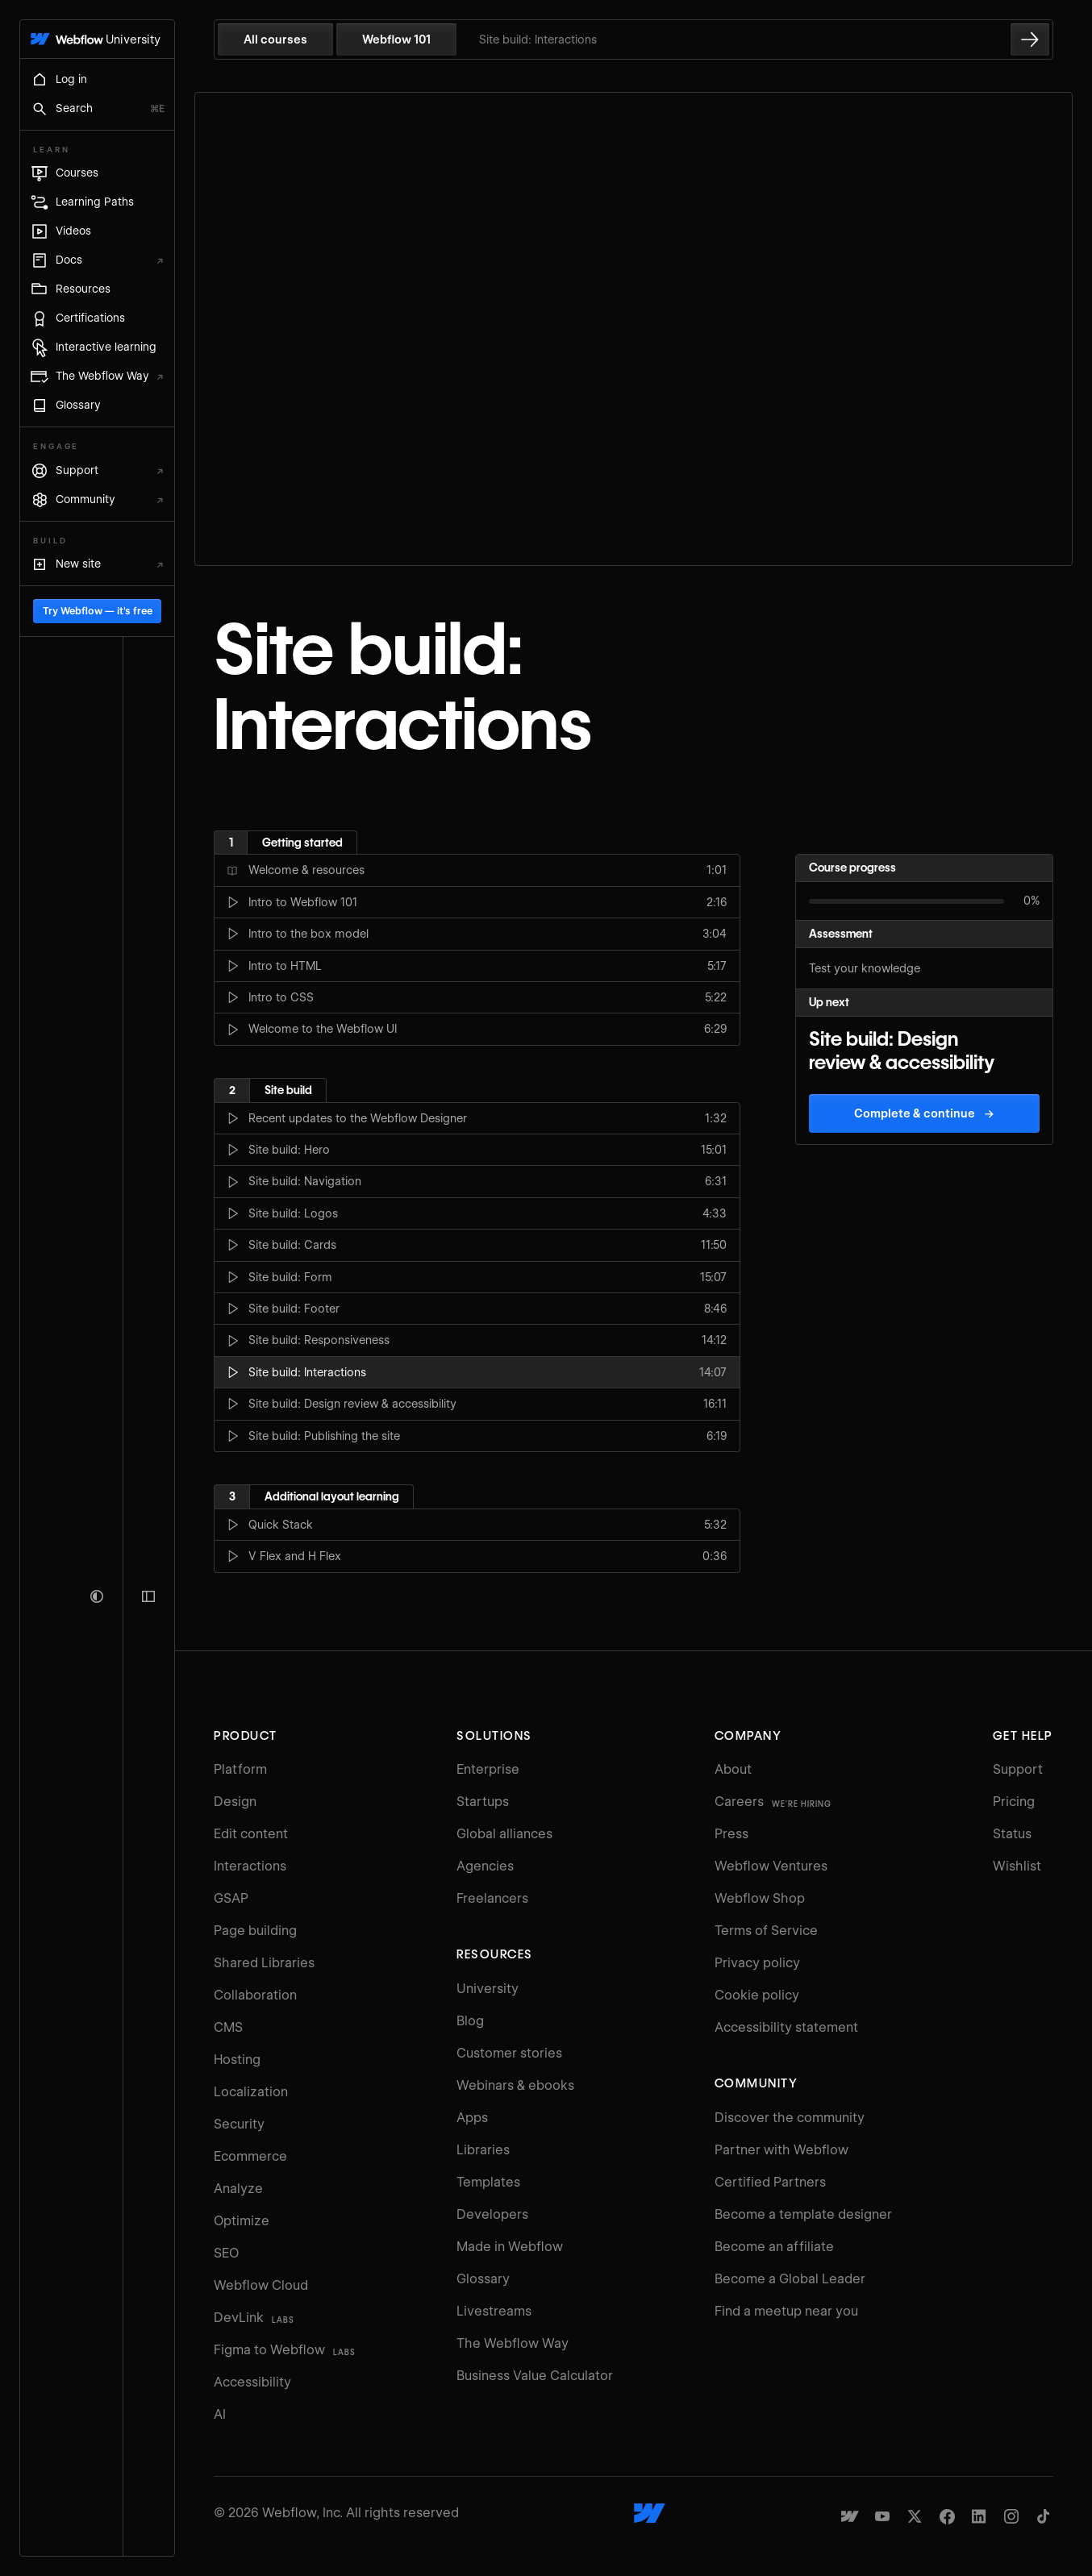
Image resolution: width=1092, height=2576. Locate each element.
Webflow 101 (440, 39)
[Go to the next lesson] (1030, 39)
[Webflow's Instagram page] (1011, 2491)
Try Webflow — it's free (119, 2495)
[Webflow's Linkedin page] (979, 2491)
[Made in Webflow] (850, 2491)
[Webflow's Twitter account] (914, 2491)
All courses (320, 39)
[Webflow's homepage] (672, 2488)
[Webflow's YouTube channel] (882, 2491)
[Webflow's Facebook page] (947, 2491)
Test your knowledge (864, 943)
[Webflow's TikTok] (1043, 2491)
